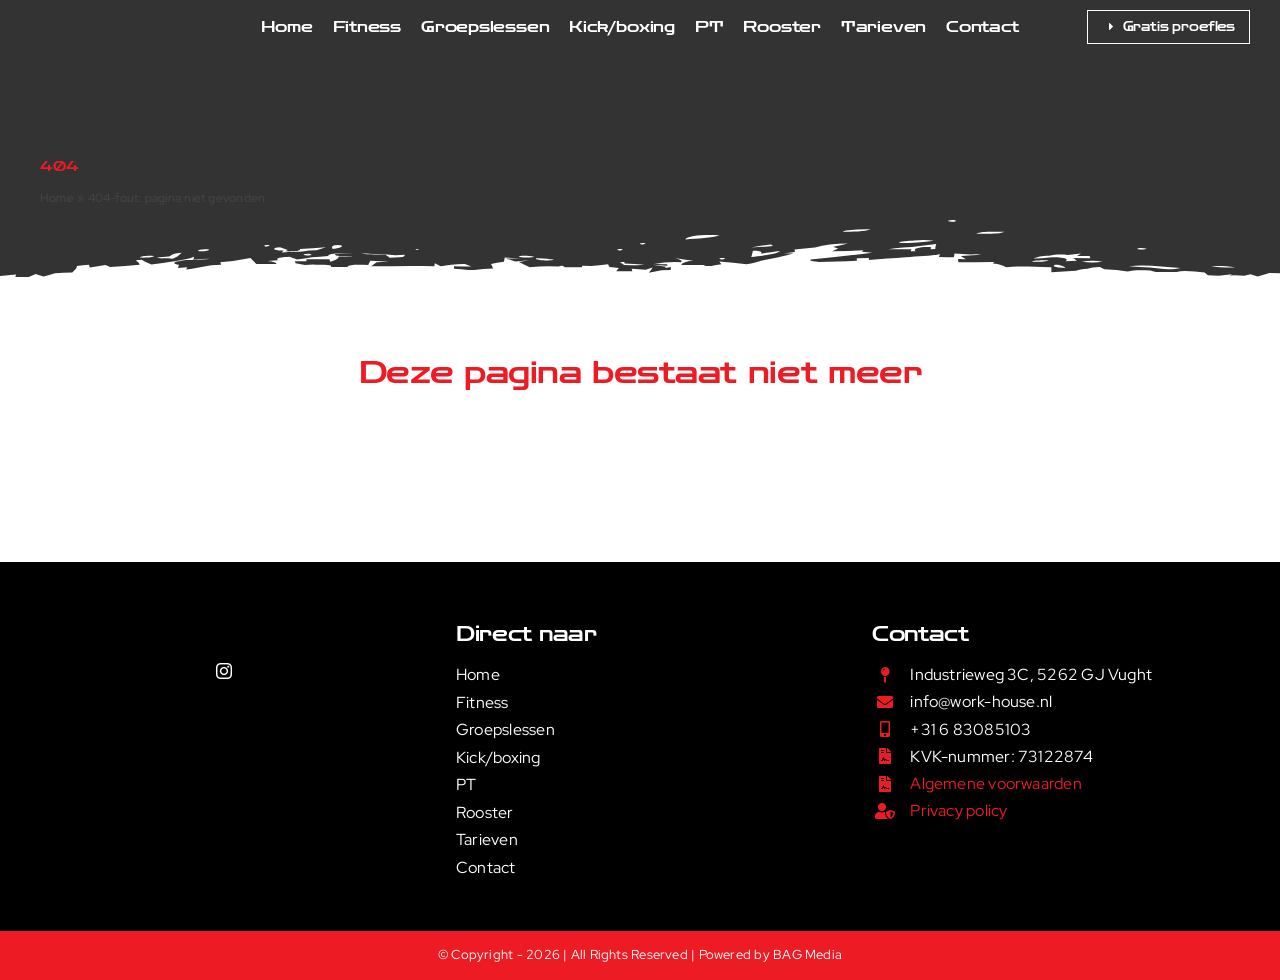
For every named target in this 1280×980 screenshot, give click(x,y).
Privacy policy (958, 810)
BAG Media (807, 954)
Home (57, 198)
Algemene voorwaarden (996, 783)
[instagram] (224, 671)
